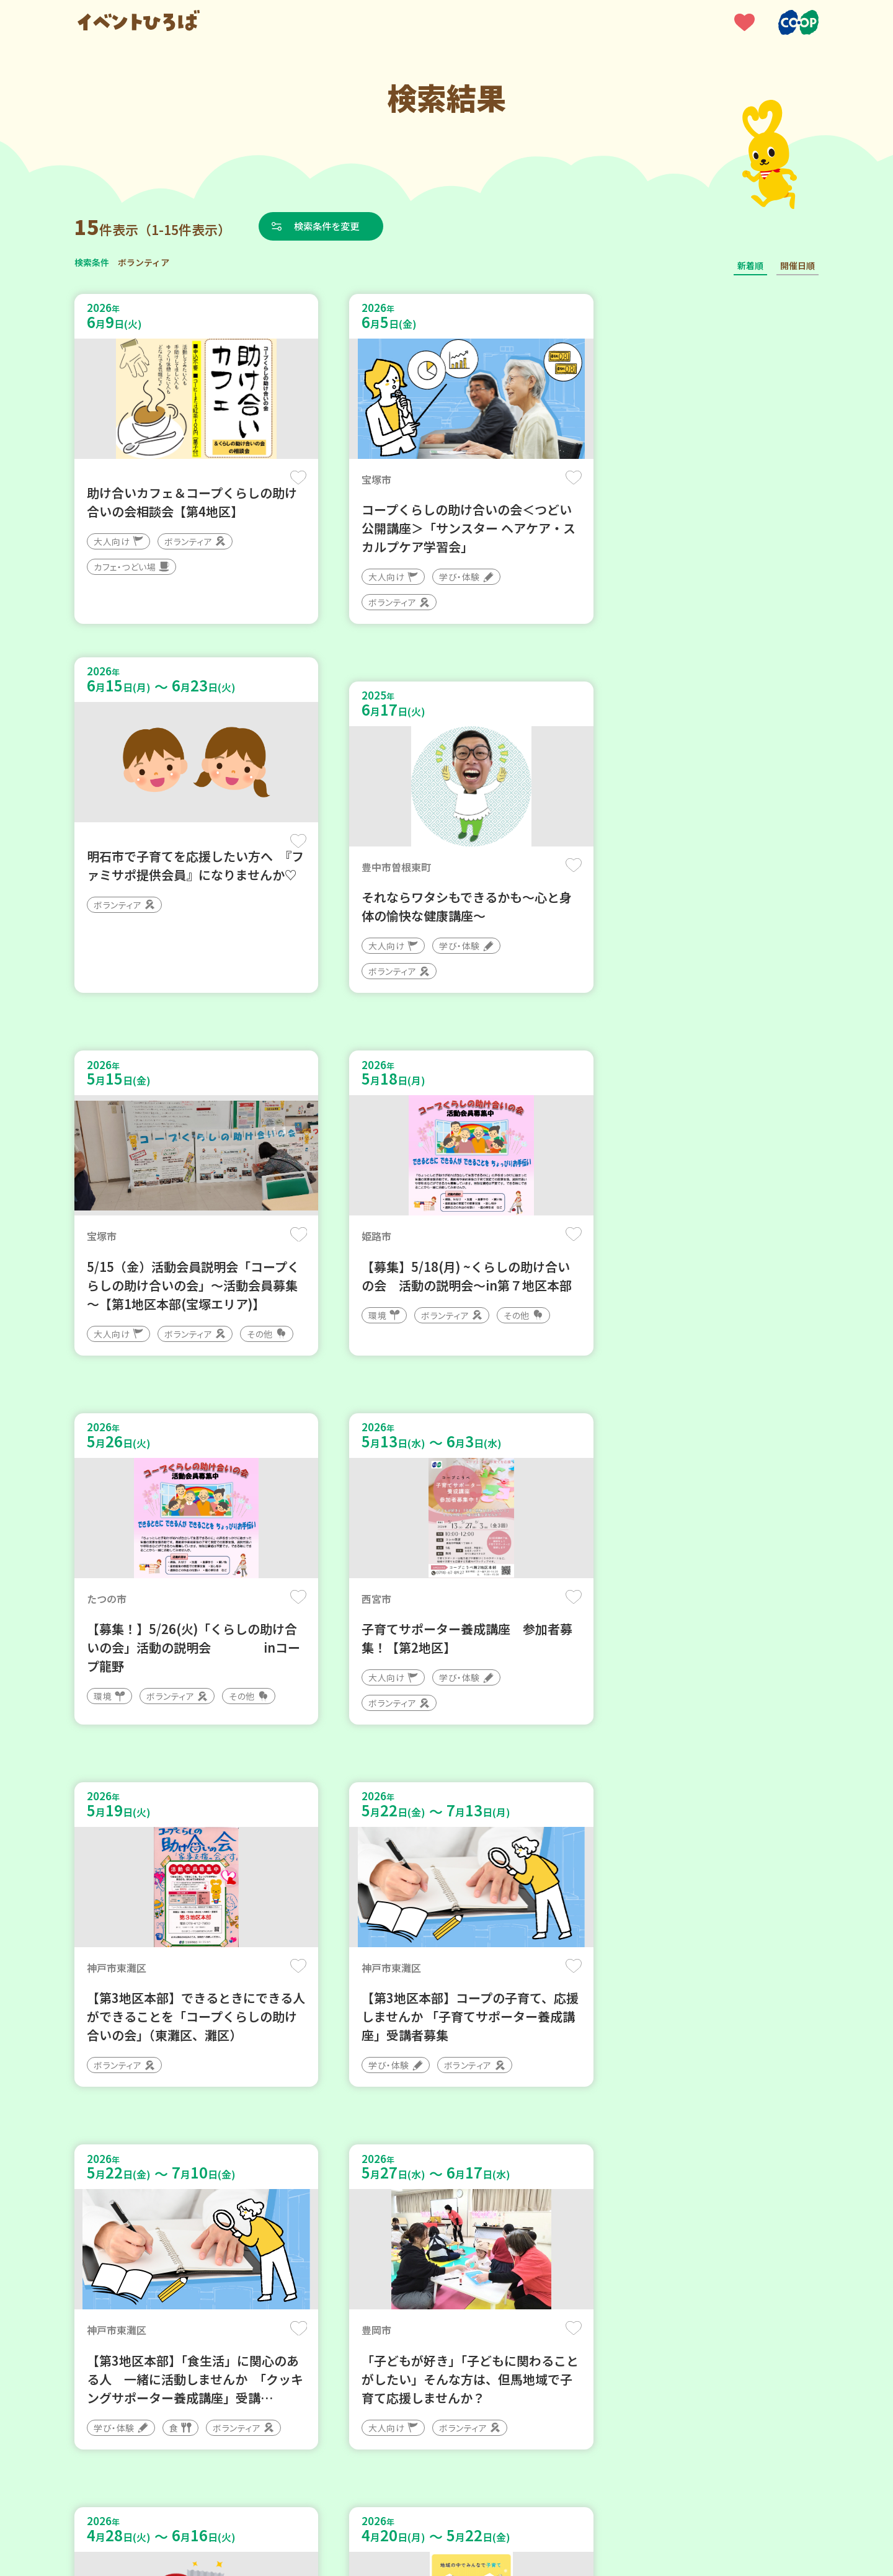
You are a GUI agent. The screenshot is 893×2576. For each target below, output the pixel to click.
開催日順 (797, 265)
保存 (280, 478)
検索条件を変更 (330, 225)
